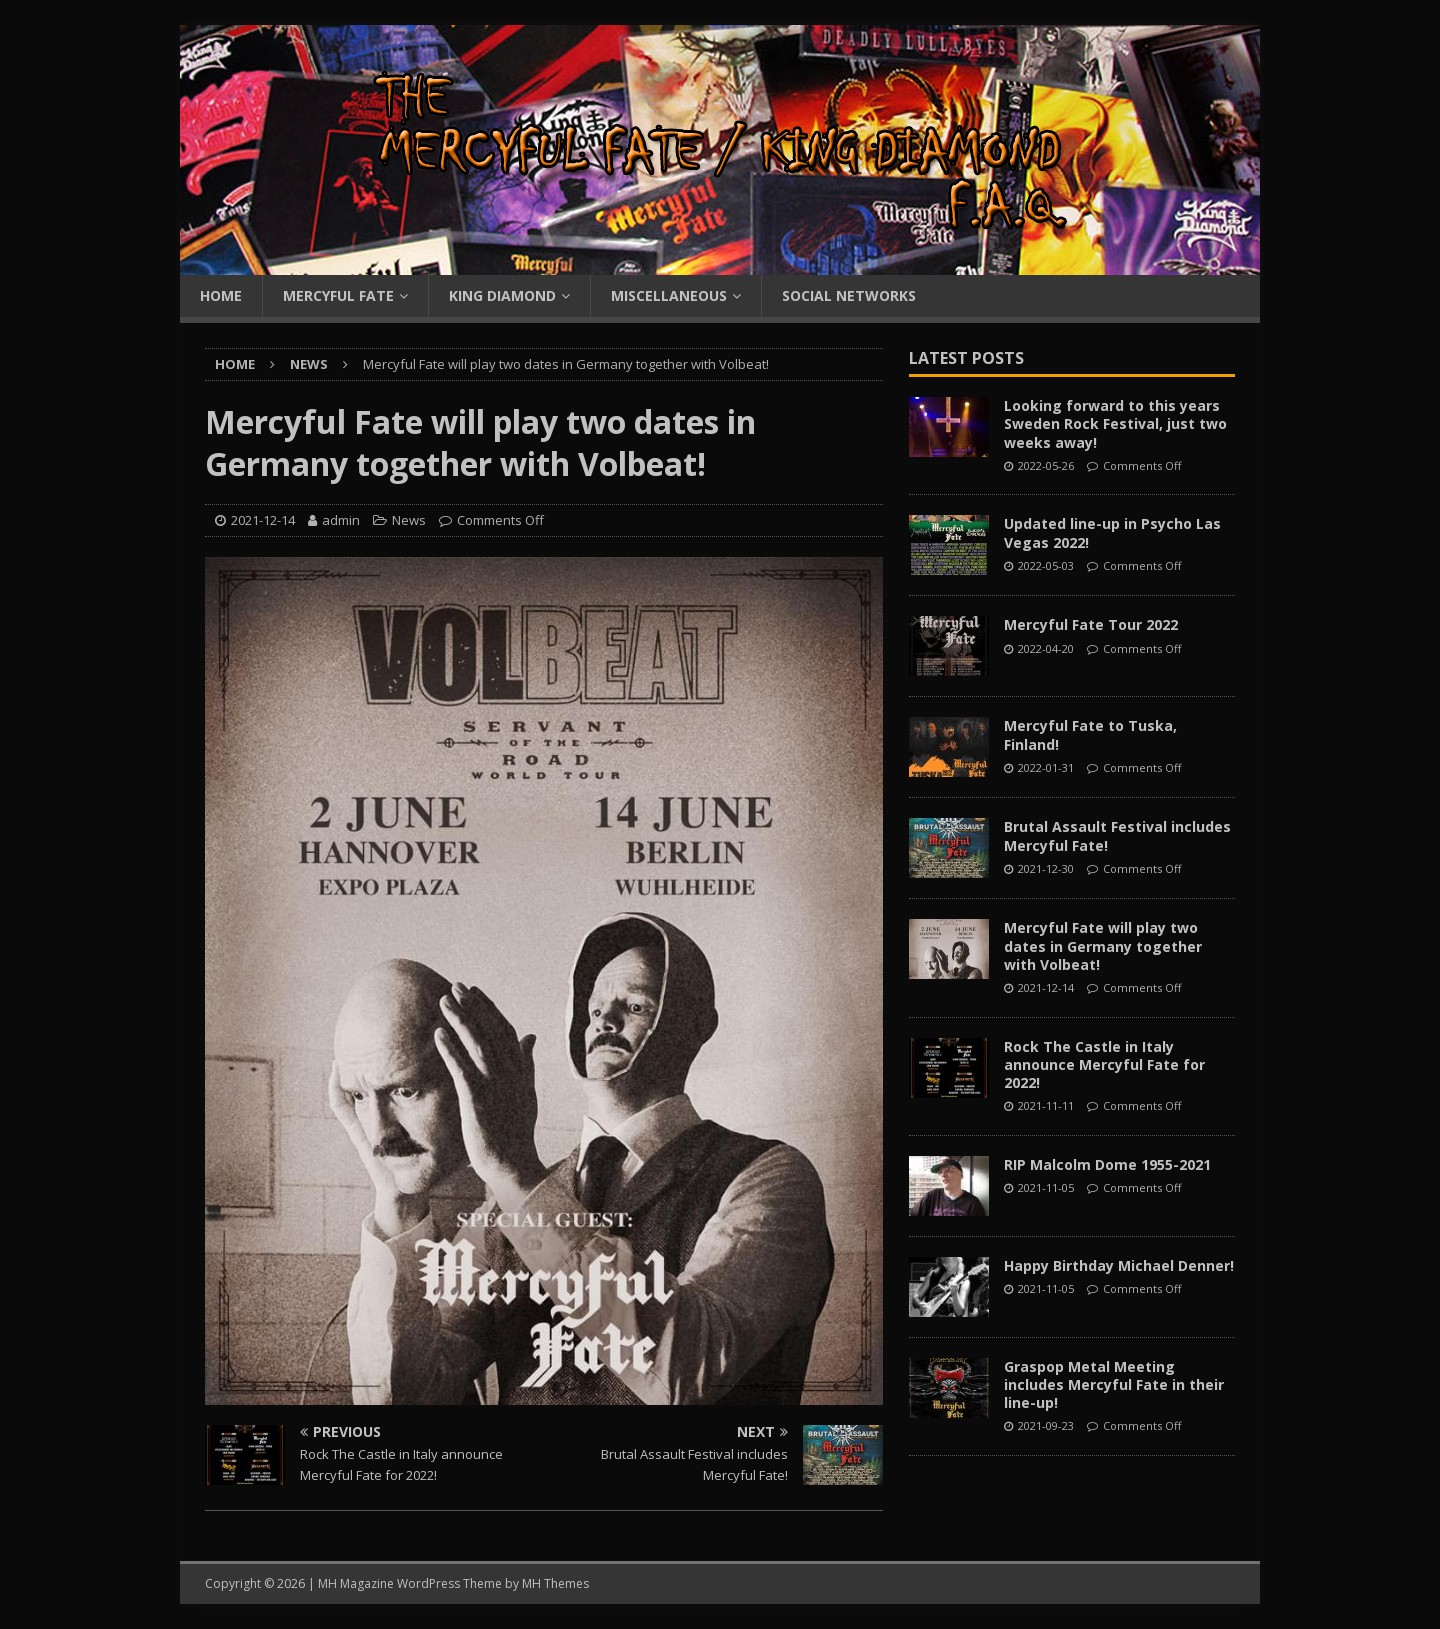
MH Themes (555, 1583)
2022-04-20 (1046, 648)
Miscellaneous (669, 295)
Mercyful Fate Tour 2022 (1091, 624)
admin (341, 520)
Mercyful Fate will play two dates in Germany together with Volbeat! (1103, 945)
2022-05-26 (1046, 465)
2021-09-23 (1046, 1425)
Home (221, 295)
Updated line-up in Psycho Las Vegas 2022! (1112, 532)
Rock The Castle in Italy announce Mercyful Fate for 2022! (1104, 1064)
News (409, 520)
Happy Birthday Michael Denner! (1119, 1265)
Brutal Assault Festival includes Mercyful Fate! (1117, 835)
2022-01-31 (1046, 767)
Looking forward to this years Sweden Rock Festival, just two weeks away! (1115, 423)
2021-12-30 (1046, 868)
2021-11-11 (1046, 1105)
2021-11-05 (1046, 1187)
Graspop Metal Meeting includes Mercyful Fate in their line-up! (1114, 1384)
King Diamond (502, 295)
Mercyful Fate (338, 295)
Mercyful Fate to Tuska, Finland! (1090, 734)
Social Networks (849, 295)
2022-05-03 (1046, 565)
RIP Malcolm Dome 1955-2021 (1107, 1164)
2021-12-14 (263, 520)
